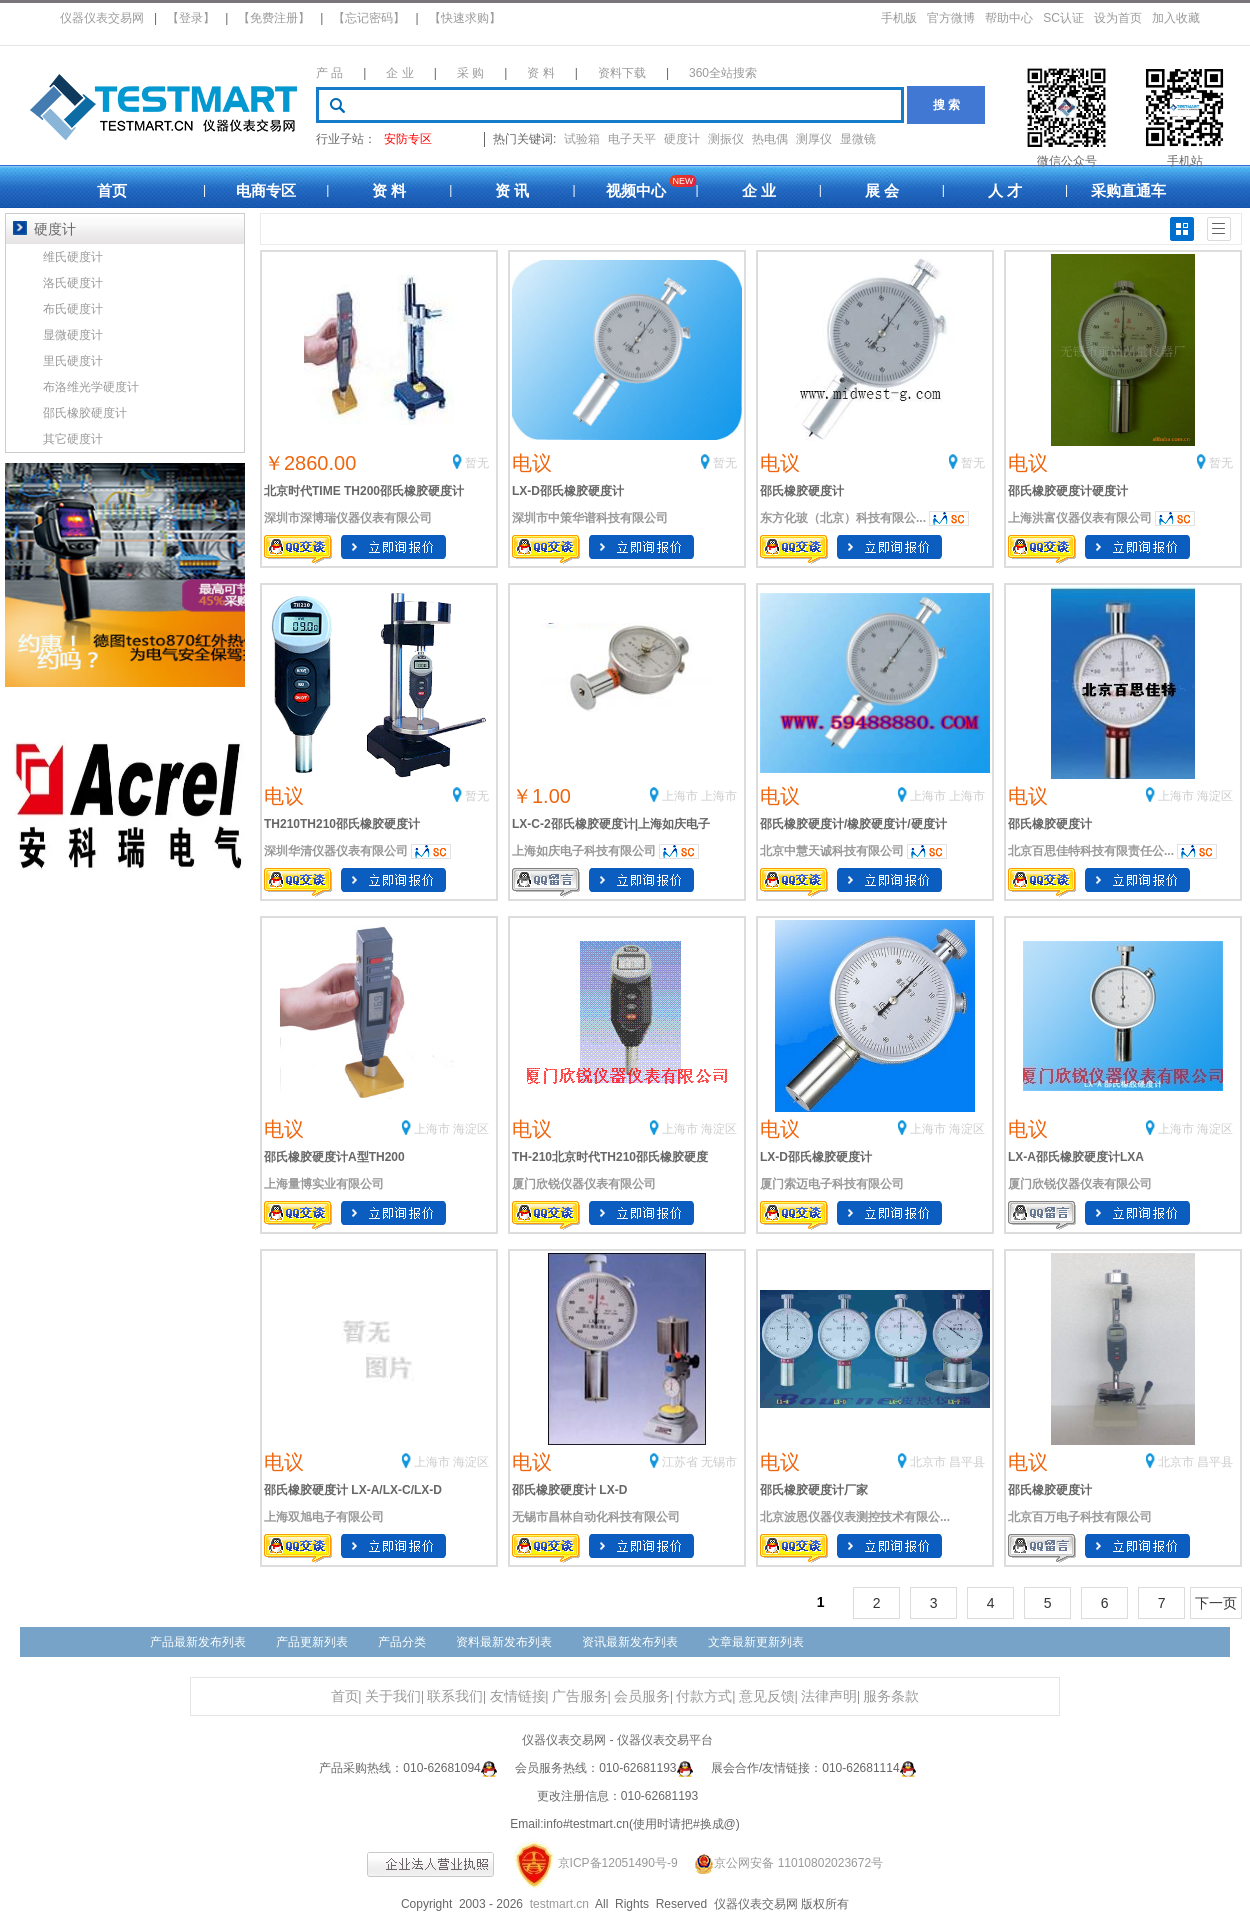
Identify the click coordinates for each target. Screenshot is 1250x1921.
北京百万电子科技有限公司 (1080, 1517)
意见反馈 (767, 1696)
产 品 (329, 73)
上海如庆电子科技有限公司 (584, 851)
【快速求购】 (465, 18)
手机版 (899, 18)
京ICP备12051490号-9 (618, 1863)
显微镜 (858, 139)
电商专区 (266, 190)
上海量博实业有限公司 (324, 1184)
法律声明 (829, 1696)
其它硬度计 (73, 439)
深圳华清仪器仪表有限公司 (336, 851)
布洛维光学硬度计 (91, 387)
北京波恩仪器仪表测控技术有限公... (855, 1517)
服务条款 (891, 1696)
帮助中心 (1009, 18)
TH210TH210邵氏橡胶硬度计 (342, 824)
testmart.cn (559, 1904)
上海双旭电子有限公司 (324, 1517)
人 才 (1005, 190)
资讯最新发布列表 (630, 1642)
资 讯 (512, 190)
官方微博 (951, 18)
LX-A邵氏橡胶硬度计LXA (1076, 1157)
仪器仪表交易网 (102, 18)
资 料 (540, 73)
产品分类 (402, 1642)
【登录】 (191, 18)
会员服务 (642, 1696)
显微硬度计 (73, 335)
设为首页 (1118, 18)
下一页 (1216, 1603)
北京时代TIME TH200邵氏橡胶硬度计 (364, 491)
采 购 (470, 73)
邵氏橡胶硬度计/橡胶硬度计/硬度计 (853, 824)
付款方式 (704, 1696)
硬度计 (682, 139)
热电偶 (770, 139)
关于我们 (393, 1696)
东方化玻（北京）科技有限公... (843, 518)
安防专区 (408, 139)
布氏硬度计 (73, 309)
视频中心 (636, 190)
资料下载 (622, 73)
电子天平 (632, 139)
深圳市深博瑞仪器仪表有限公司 (348, 518)
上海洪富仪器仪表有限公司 (1080, 518)
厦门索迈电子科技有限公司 (832, 1184)
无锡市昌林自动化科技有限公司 (596, 1517)
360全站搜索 (723, 73)
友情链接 (518, 1696)
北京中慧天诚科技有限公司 (832, 851)
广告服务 (580, 1696)
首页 (112, 190)
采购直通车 (1128, 190)
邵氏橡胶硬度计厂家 (814, 1490)
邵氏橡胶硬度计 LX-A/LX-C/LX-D (353, 1490)
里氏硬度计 (73, 361)
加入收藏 (1176, 18)
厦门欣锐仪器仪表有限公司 (584, 1184)
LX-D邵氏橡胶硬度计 (568, 491)
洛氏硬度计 (73, 283)
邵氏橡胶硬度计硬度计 (1068, 491)
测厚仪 (814, 139)
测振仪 (726, 139)
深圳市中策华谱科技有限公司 (590, 518)
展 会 (882, 190)
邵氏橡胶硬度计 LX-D (569, 1490)
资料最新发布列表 (504, 1642)
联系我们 (455, 1696)
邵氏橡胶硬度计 (802, 491)
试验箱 (582, 139)
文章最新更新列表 (756, 1642)
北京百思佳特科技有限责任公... (1091, 851)
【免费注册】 (274, 18)
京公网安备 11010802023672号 (782, 1863)
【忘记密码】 (369, 18)
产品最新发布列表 (198, 1642)
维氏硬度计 (73, 257)
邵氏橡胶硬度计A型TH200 (334, 1157)
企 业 (399, 73)
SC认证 (1063, 18)
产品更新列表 (312, 1642)
